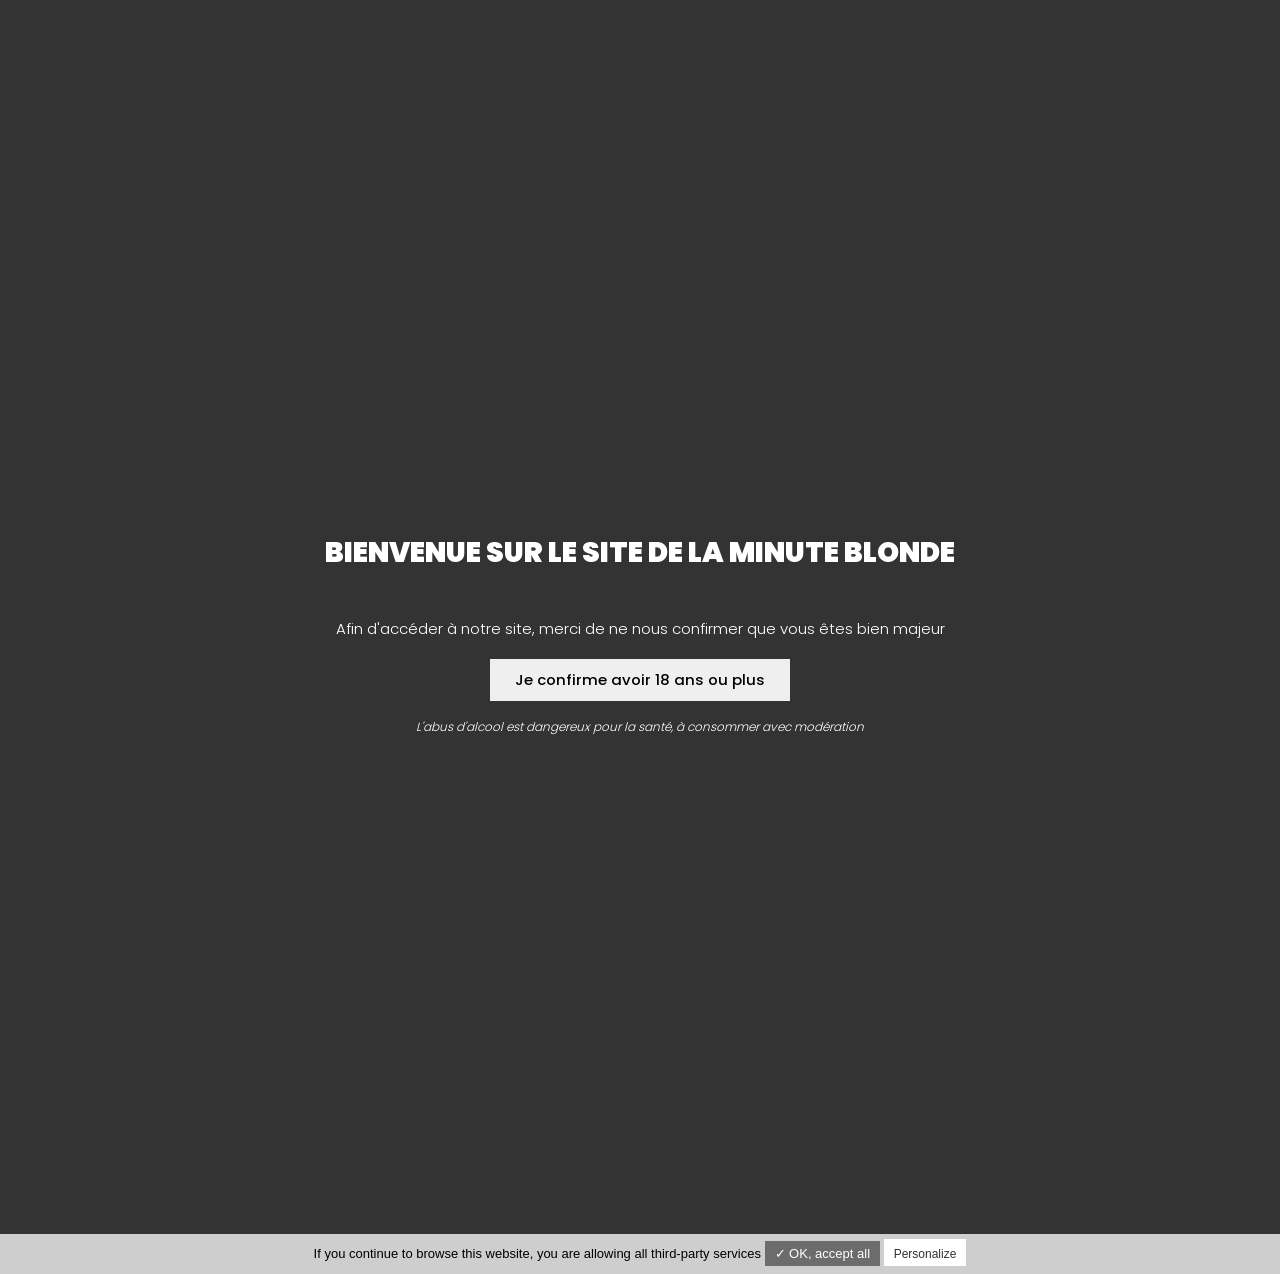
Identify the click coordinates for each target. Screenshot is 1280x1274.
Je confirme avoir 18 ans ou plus (640, 679)
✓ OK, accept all (823, 1253)
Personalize (925, 1254)
